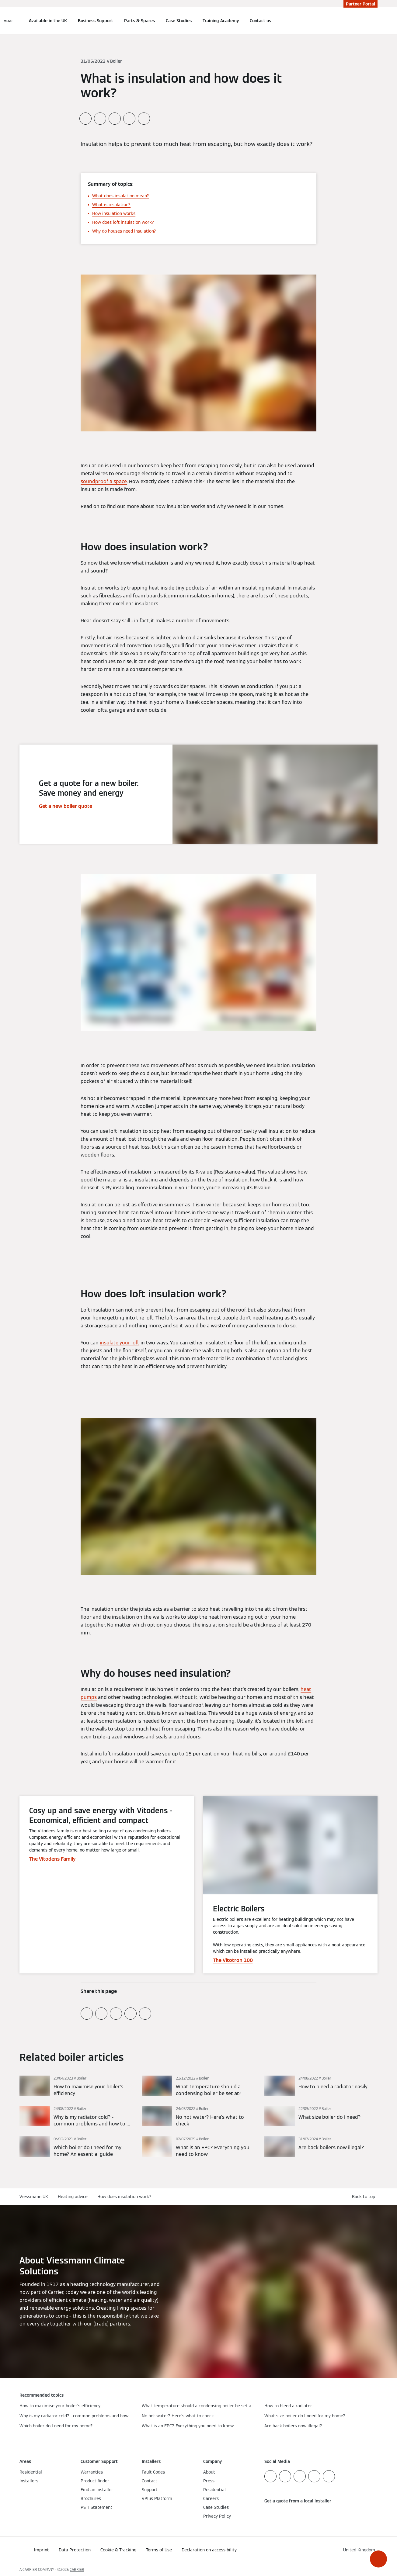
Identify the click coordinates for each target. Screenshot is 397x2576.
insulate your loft (119, 1343)
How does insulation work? (124, 2196)
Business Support (95, 20)
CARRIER (77, 2569)
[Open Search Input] (374, 21)
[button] (378, 2558)
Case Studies (179, 20)
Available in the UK (48, 20)
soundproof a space (104, 481)
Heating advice (73, 2196)
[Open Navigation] (8, 20)
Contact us (260, 20)
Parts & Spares (139, 20)
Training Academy (221, 20)
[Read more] (76, 2086)
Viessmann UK (33, 2196)
